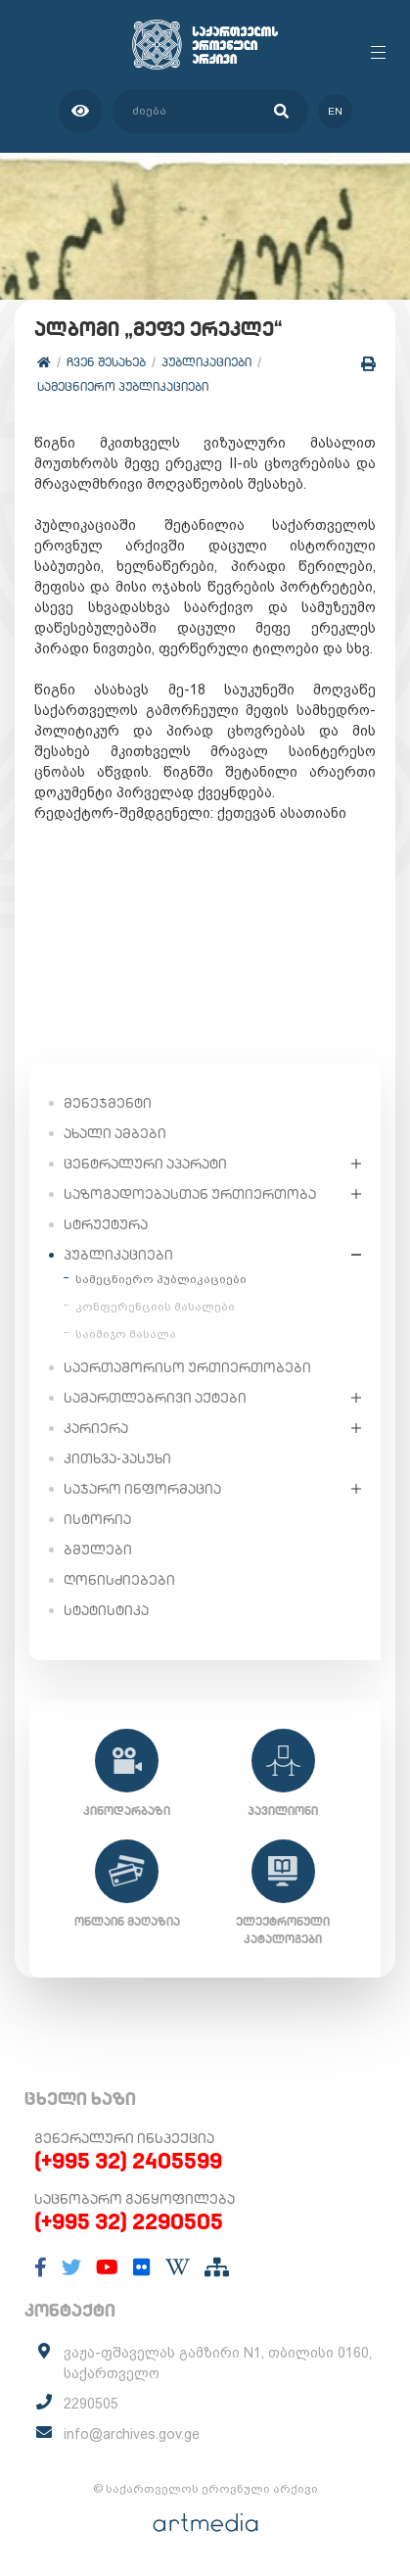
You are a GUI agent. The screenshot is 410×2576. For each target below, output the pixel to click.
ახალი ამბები (115, 1133)
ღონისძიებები (119, 1580)
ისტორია (97, 1519)
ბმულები (98, 1549)
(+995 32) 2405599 (128, 2160)
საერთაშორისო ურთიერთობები (187, 1367)
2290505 (91, 2403)
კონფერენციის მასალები (155, 1306)
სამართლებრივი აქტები (155, 1398)
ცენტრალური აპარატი (145, 1163)
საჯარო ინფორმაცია (142, 1489)
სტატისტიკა (106, 1610)
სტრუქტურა (106, 1224)
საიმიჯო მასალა (125, 1334)
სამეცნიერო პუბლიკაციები (122, 386)
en (335, 111)
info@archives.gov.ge (132, 2434)
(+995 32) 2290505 (128, 2221)
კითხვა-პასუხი (117, 1458)
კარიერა (96, 1428)
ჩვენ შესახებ (106, 362)
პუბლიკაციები (206, 362)
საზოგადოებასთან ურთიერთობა (190, 1194)
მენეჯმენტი (108, 1103)
